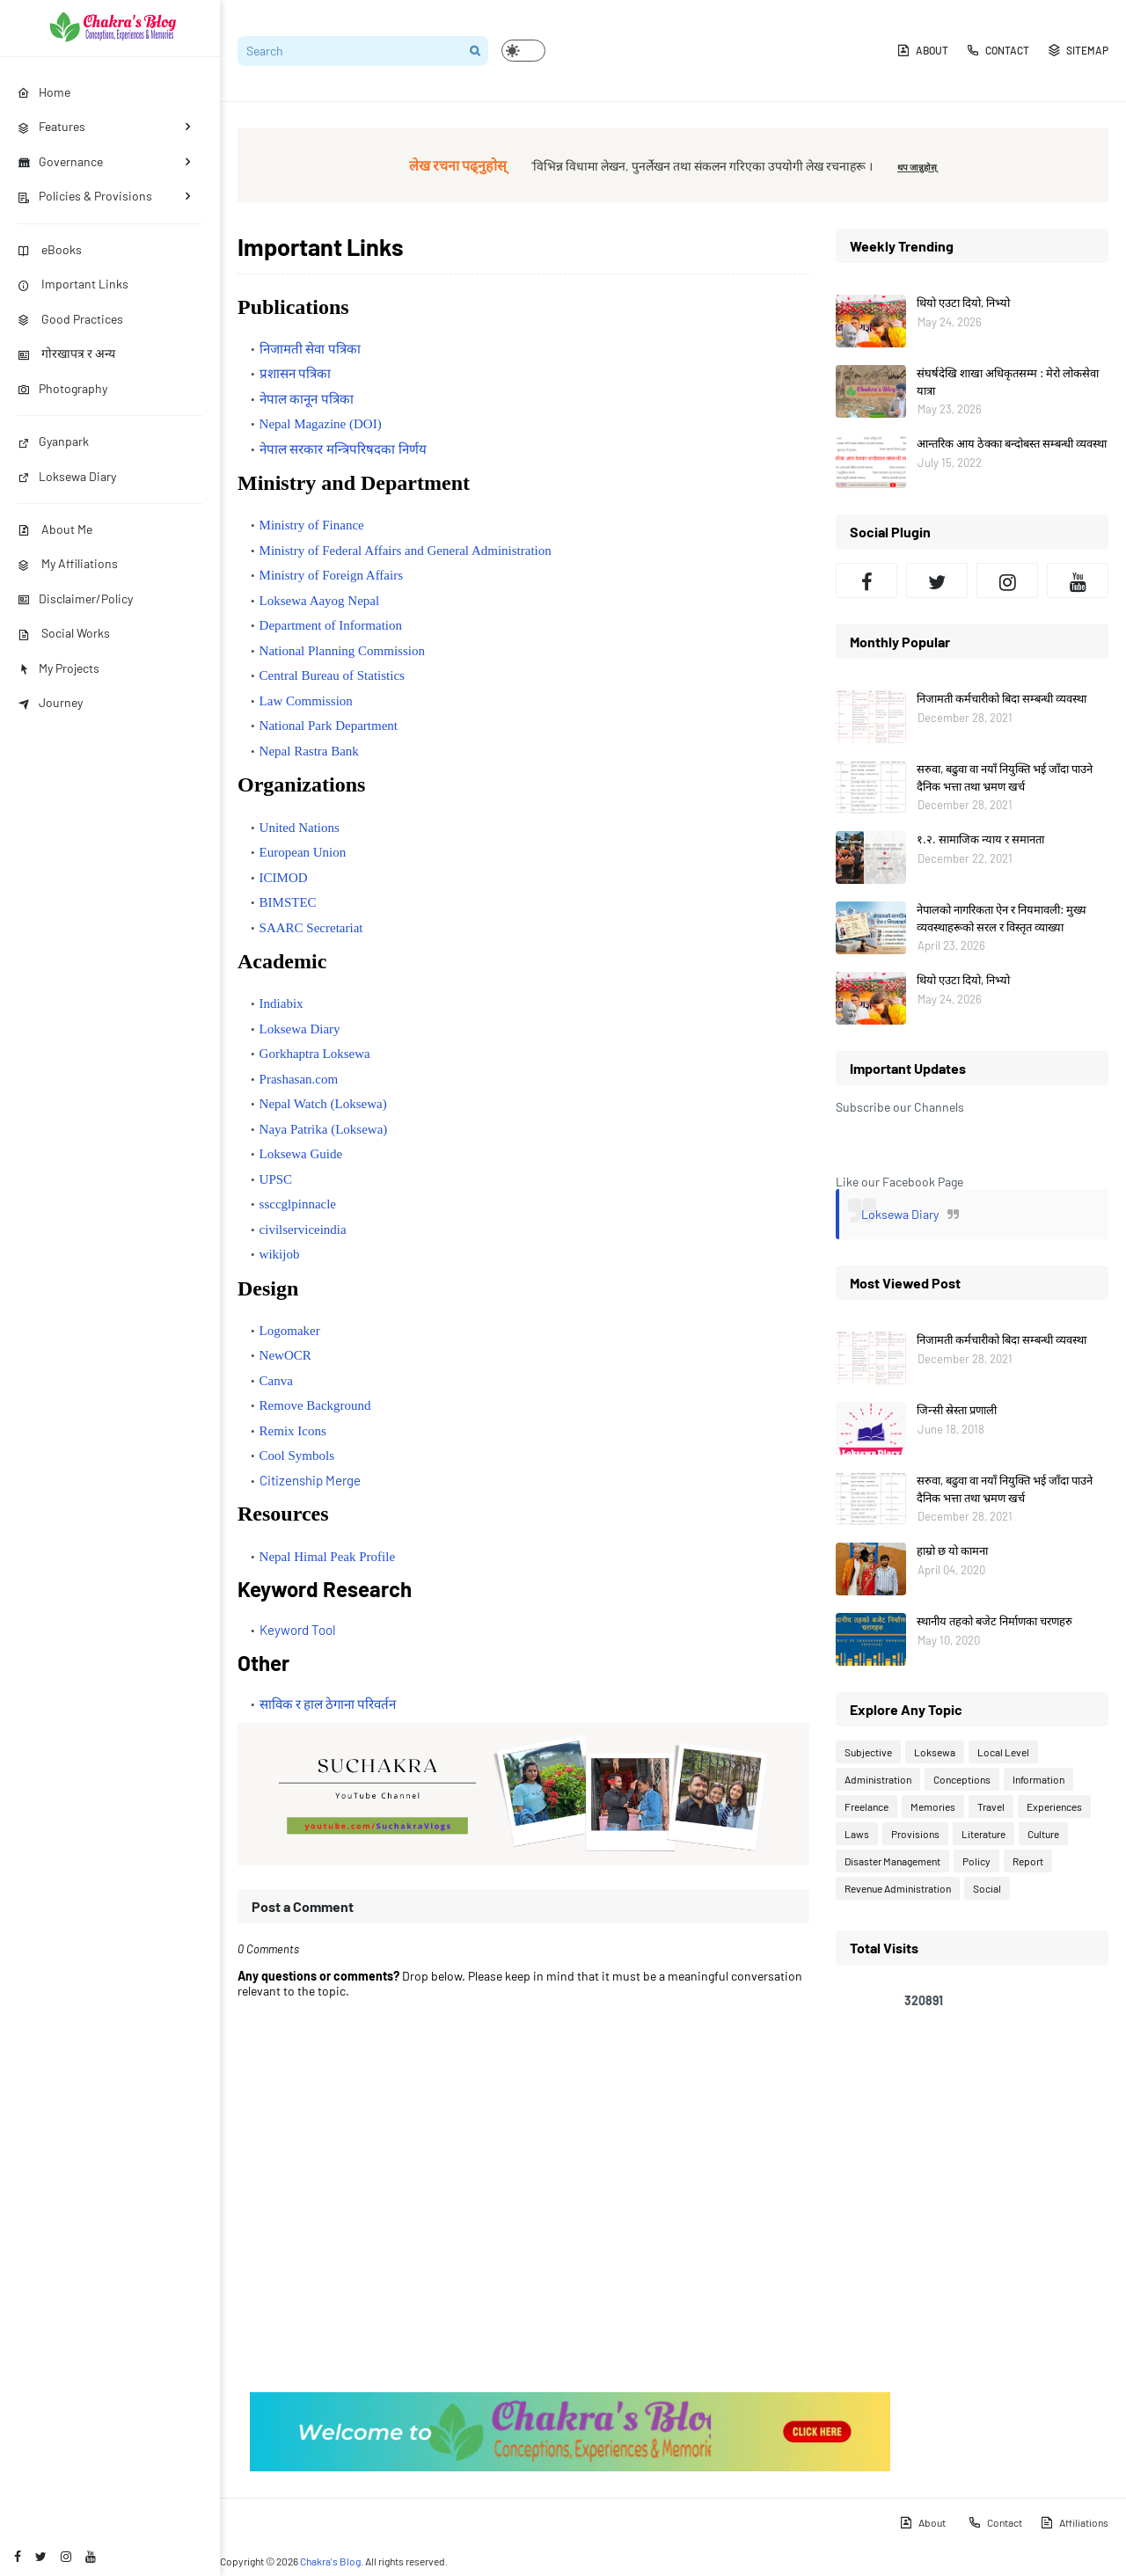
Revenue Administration (897, 1888)
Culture (1043, 1834)
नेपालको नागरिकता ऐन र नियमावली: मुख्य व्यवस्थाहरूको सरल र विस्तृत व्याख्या (1001, 918)
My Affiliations (68, 563)
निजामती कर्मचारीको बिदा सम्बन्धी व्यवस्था (1001, 698)
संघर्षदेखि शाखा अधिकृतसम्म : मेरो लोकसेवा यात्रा (1008, 382)
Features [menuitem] (51, 126)
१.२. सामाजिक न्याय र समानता (980, 839)
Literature (983, 1834)
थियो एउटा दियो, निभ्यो (963, 303)
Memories (932, 1806)
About (922, 50)
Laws (856, 1834)
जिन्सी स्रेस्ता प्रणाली (957, 1410)
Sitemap (1077, 50)
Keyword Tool (297, 1630)
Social (987, 1888)
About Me (55, 529)
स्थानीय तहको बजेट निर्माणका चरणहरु (994, 1621)
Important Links (73, 283)
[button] (523, 51)
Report (1028, 1861)
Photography (62, 388)
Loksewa (934, 1752)
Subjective (868, 1752)
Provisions (915, 1834)
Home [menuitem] (44, 91)
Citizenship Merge (310, 1480)
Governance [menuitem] (60, 161)
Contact (997, 50)
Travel (991, 1806)
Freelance (866, 1806)
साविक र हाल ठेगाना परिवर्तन (328, 1703)
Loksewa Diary (67, 476)
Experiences (1054, 1806)
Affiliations (1074, 2522)
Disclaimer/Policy (75, 598)
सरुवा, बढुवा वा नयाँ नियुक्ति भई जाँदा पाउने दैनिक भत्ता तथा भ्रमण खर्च (1005, 777)
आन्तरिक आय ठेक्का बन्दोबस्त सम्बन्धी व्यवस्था (1012, 443)
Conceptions (962, 1779)
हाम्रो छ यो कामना (952, 1550)
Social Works (64, 632)
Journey (50, 702)
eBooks (50, 249)
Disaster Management (892, 1861)
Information (1038, 1779)
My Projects (58, 667)
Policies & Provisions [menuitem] (85, 195)
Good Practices (70, 318)
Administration (877, 1779)
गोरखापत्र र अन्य (66, 353)
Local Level (1003, 1752)
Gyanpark (53, 441)
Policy (976, 1861)
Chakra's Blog (330, 2561)
